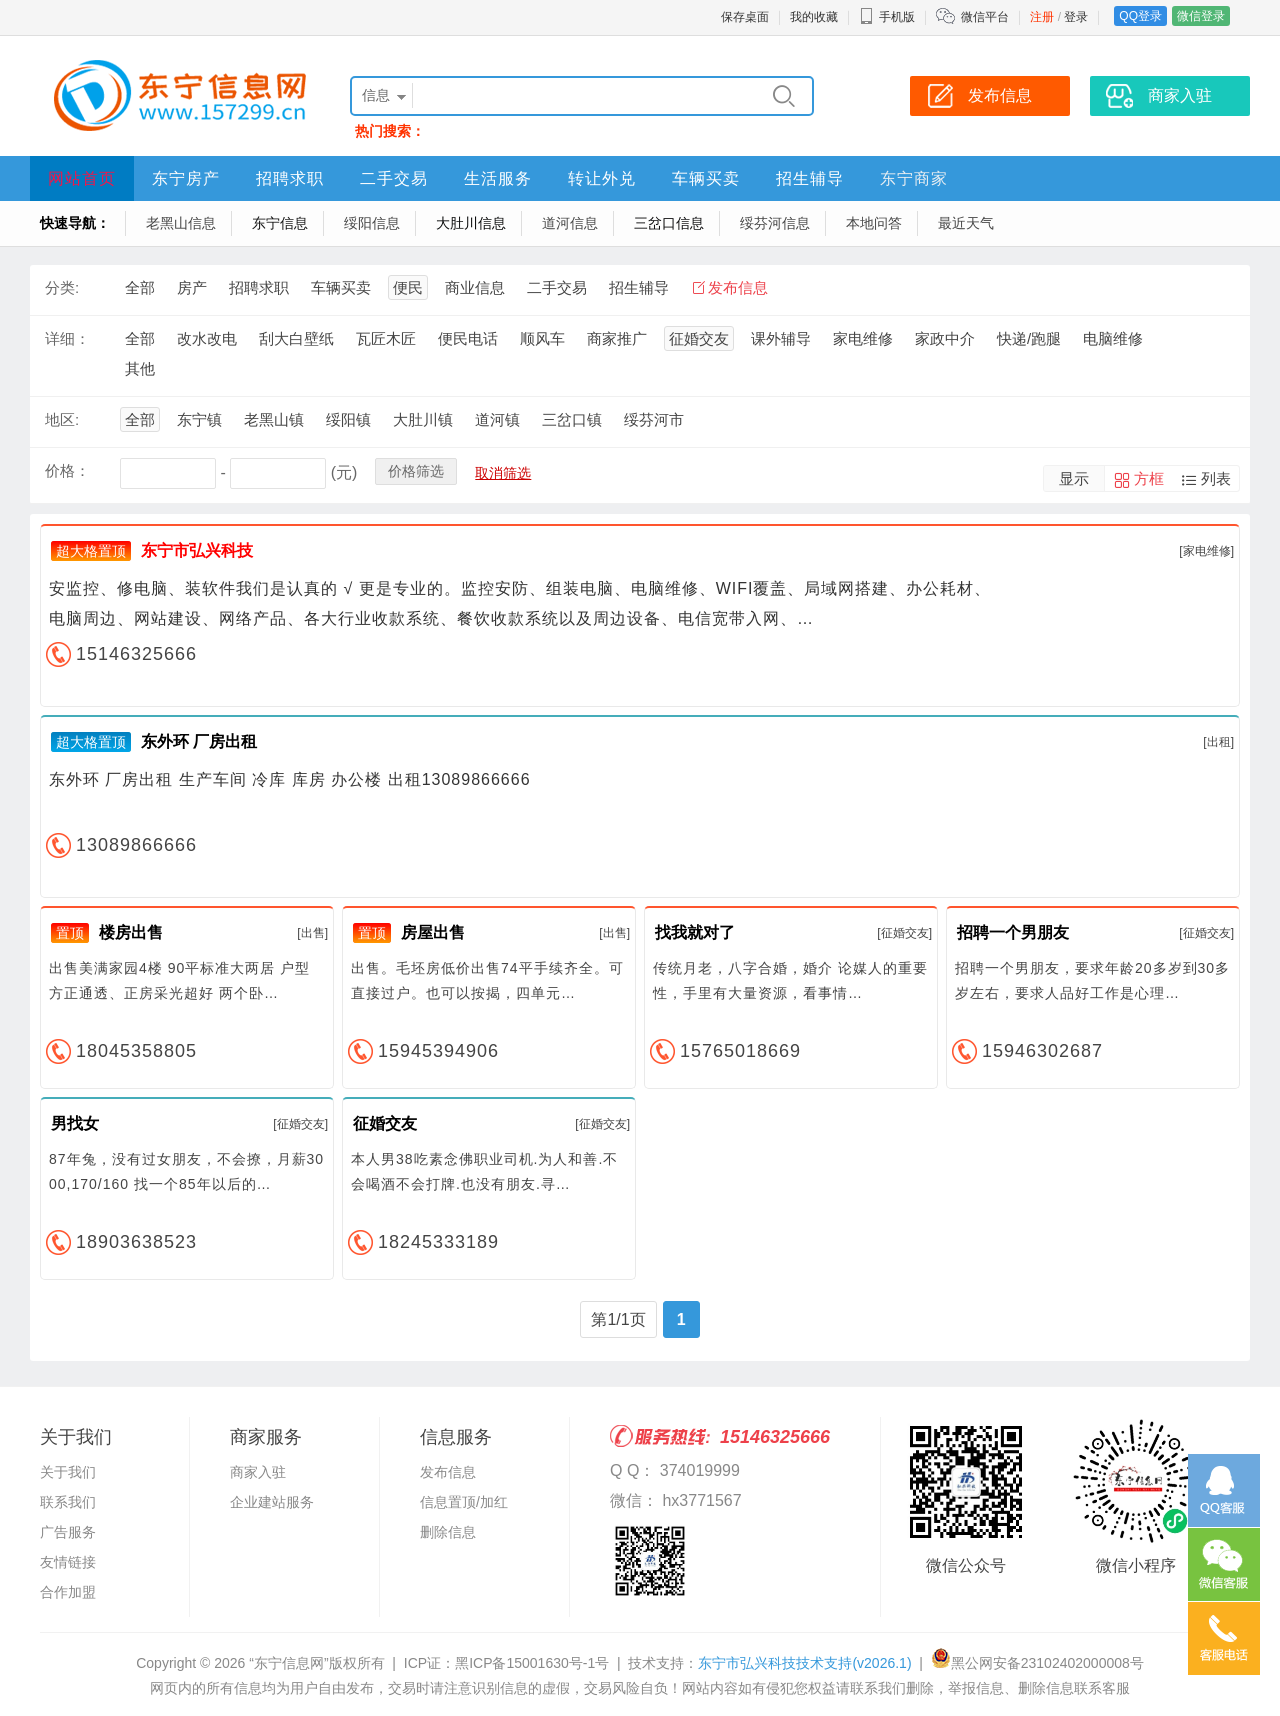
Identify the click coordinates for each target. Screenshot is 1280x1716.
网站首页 (82, 178)
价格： (67, 470)
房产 (192, 287)
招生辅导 (810, 178)
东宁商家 (914, 178)
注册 (1042, 17)
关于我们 (68, 1472)
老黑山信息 (181, 223)
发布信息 (1000, 95)
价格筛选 (416, 471)
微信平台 (985, 17)
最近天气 (966, 223)
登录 (1076, 17)
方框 (1149, 478)
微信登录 (1201, 16)
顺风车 (542, 338)
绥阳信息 (372, 223)
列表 (1216, 478)
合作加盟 (68, 1592)
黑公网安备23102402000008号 (1037, 1663)
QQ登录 (1140, 16)
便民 (408, 287)
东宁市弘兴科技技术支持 (804, 1663)
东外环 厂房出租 (199, 741)
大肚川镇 (423, 419)
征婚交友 (699, 338)
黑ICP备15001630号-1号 (532, 1663)
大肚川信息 (471, 223)
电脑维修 (1113, 338)
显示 (1074, 478)
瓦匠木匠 (386, 338)
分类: (62, 287)
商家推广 (617, 338)
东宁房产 (186, 178)
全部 (140, 287)
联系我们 (68, 1502)
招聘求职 (290, 178)
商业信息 (475, 287)
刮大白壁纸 (296, 338)
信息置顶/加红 (464, 1502)
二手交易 (394, 178)
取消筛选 (503, 473)
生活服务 (498, 178)
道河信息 (570, 223)
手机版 (887, 17)
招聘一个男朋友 (1013, 932)
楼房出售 (131, 932)
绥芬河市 (654, 419)
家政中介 (945, 338)
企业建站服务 (272, 1502)
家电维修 (863, 338)
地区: (62, 419)
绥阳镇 (348, 419)
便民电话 (468, 338)
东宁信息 (280, 223)
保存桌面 (745, 17)
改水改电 (207, 338)
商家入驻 (1180, 95)
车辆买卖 (706, 178)
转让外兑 (602, 178)
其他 (140, 368)
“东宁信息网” (288, 1663)
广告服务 (68, 1532)
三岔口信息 (669, 223)
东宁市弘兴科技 (197, 550)
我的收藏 (814, 17)
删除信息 (448, 1532)
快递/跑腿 (1029, 338)
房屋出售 (433, 932)
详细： (67, 338)
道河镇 (497, 419)
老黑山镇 (274, 419)
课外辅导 (781, 338)
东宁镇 (199, 419)
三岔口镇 (572, 419)
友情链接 (68, 1562)
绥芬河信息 (775, 223)
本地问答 (874, 223)
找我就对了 (695, 932)
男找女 (75, 1123)
